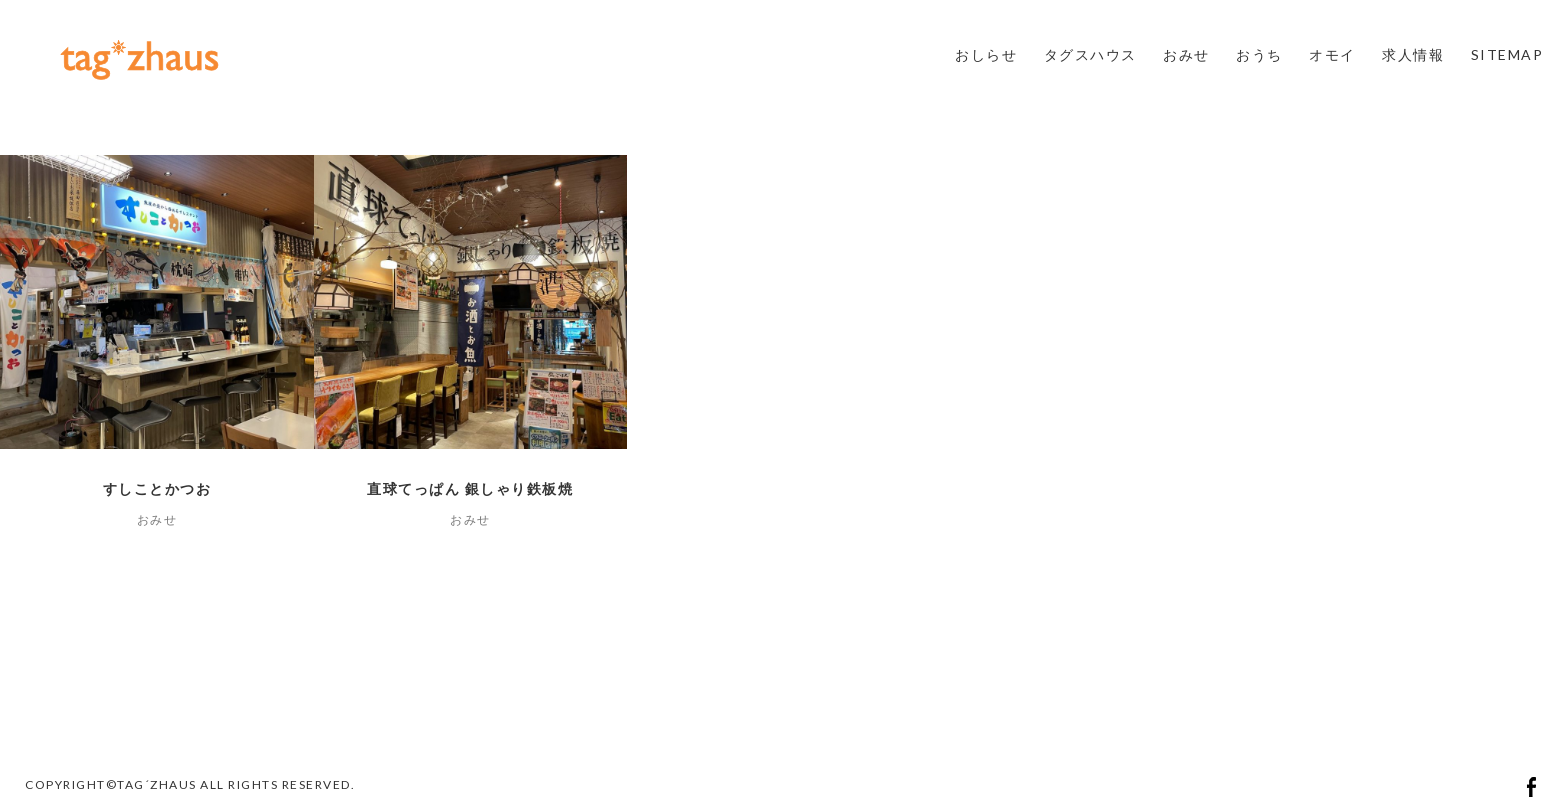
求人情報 (1413, 54)
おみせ (1186, 54)
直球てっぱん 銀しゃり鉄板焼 (470, 488)
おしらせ (986, 54)
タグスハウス (1090, 54)
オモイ (1332, 54)
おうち (1259, 54)
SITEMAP (1507, 54)
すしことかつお (157, 488)
